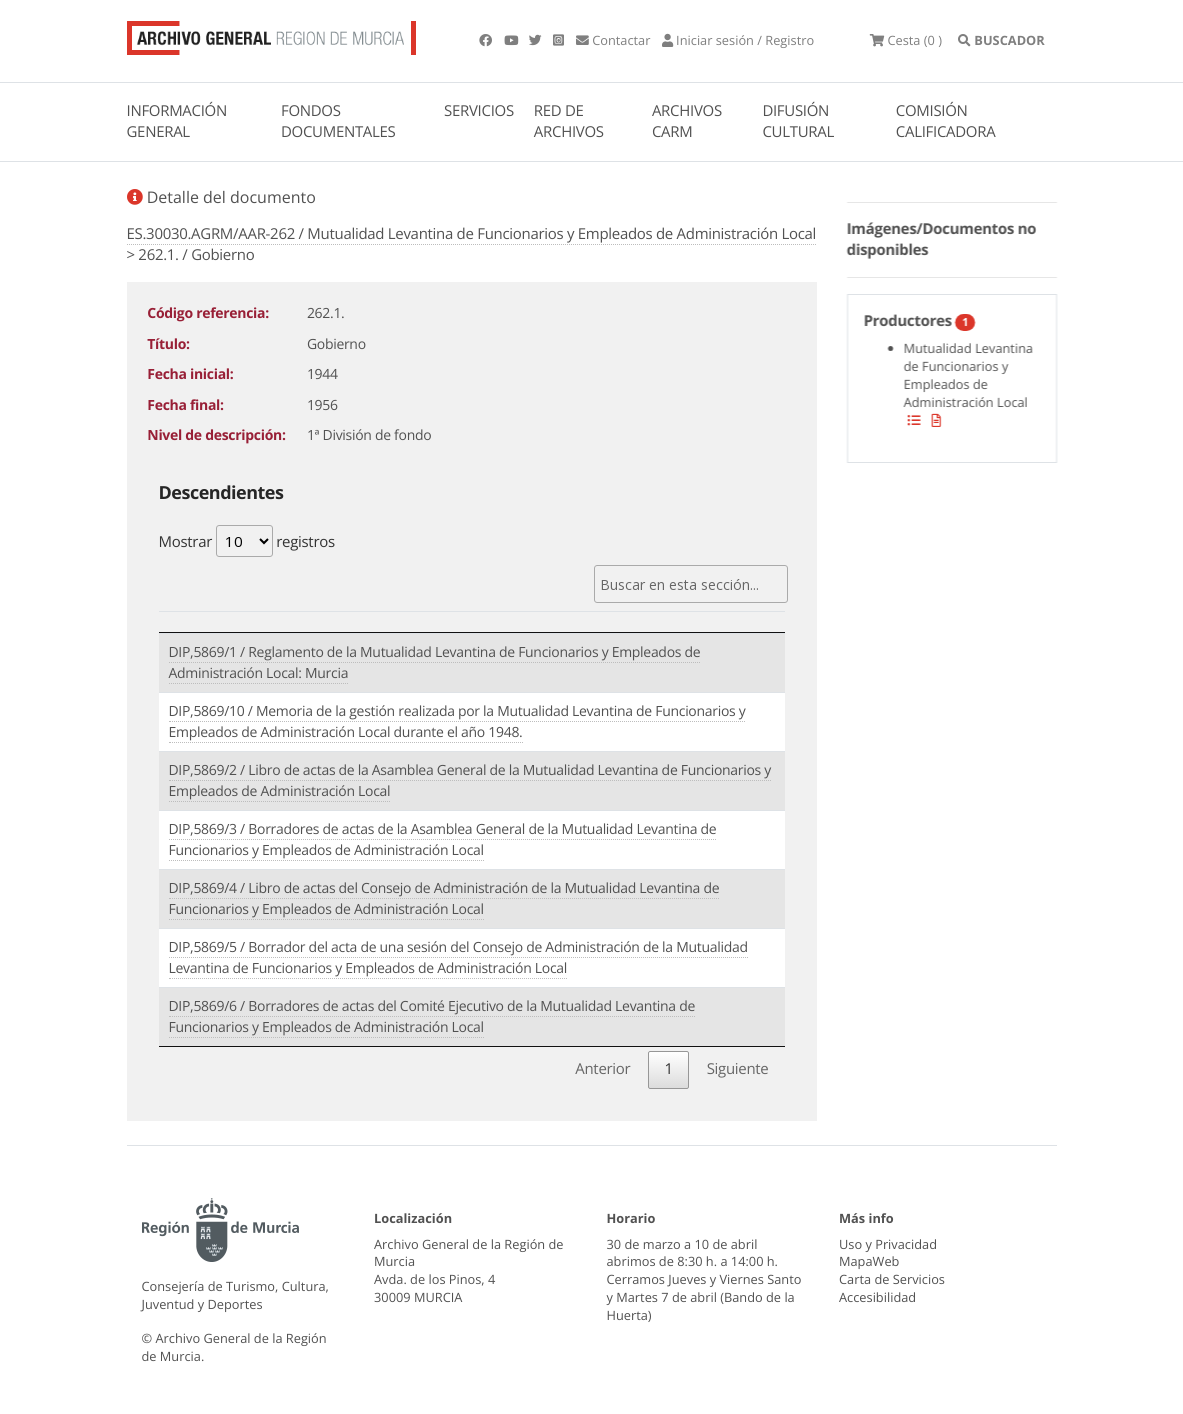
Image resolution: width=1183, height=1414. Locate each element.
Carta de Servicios (892, 1279)
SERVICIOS (479, 111)
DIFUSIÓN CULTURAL (798, 121)
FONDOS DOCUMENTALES (338, 121)
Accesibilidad (877, 1297)
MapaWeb (869, 1261)
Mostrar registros (247, 541)
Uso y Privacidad (888, 1244)
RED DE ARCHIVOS (569, 121)
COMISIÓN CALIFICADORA (946, 121)
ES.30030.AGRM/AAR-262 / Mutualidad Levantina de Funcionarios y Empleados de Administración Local (472, 234)
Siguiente (738, 1069)
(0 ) (906, 40)
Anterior (602, 1069)
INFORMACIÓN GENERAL (177, 121)
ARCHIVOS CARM (687, 121)
